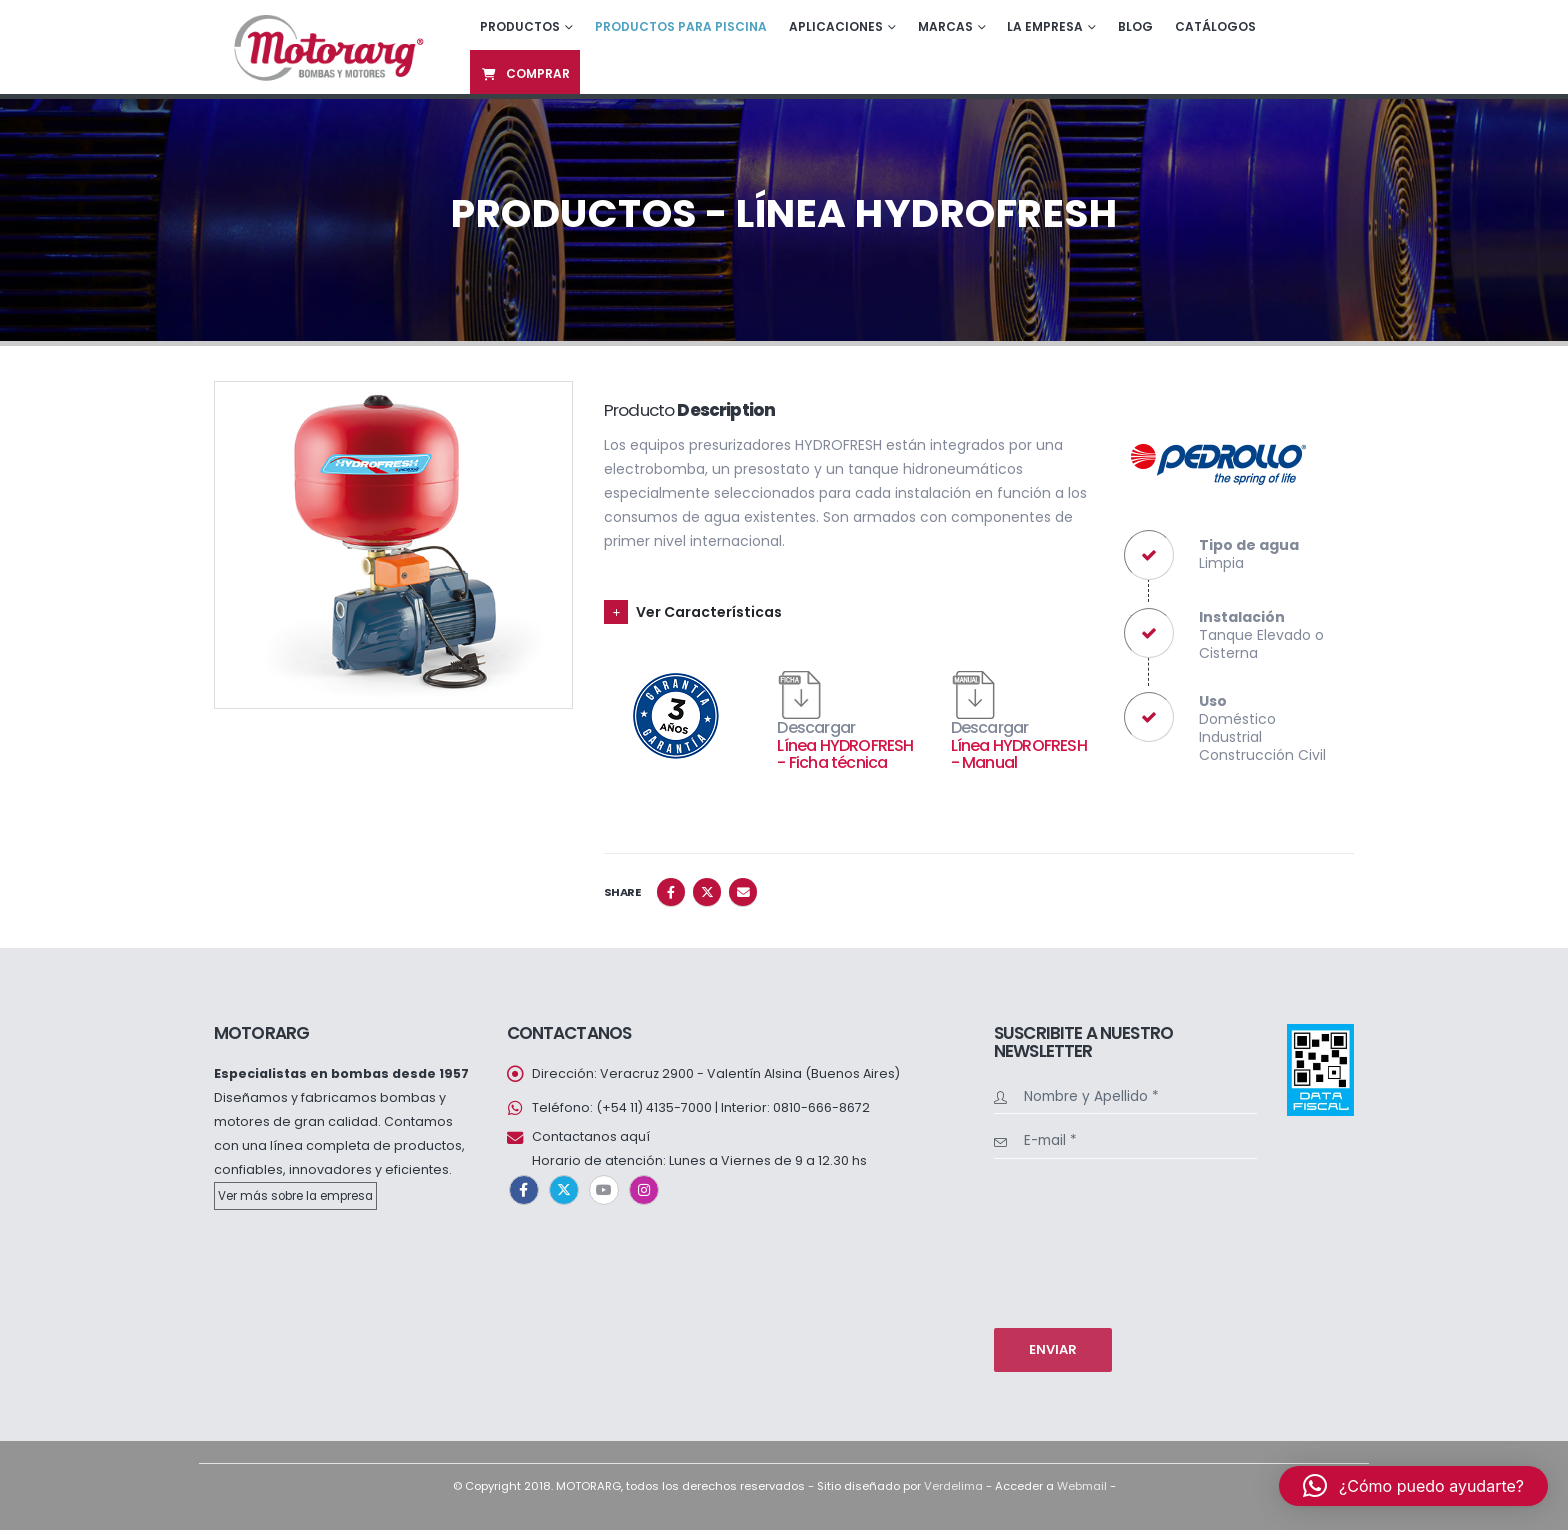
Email (743, 892)
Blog (1135, 26)
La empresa (1045, 26)
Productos (520, 26)
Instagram (644, 1190)
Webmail (1082, 1486)
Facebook (671, 892)
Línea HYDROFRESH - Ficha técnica (845, 754)
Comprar (525, 73)
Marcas (945, 26)
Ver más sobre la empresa (295, 1196)
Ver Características (709, 612)
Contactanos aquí (591, 1136)
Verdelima (953, 1486)
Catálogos (1215, 26)
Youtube (604, 1190)
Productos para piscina (681, 26)
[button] (1413, 1486)
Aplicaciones (836, 26)
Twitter (707, 892)
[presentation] (1076, 1241)
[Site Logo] (326, 46)
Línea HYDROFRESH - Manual (1019, 754)
